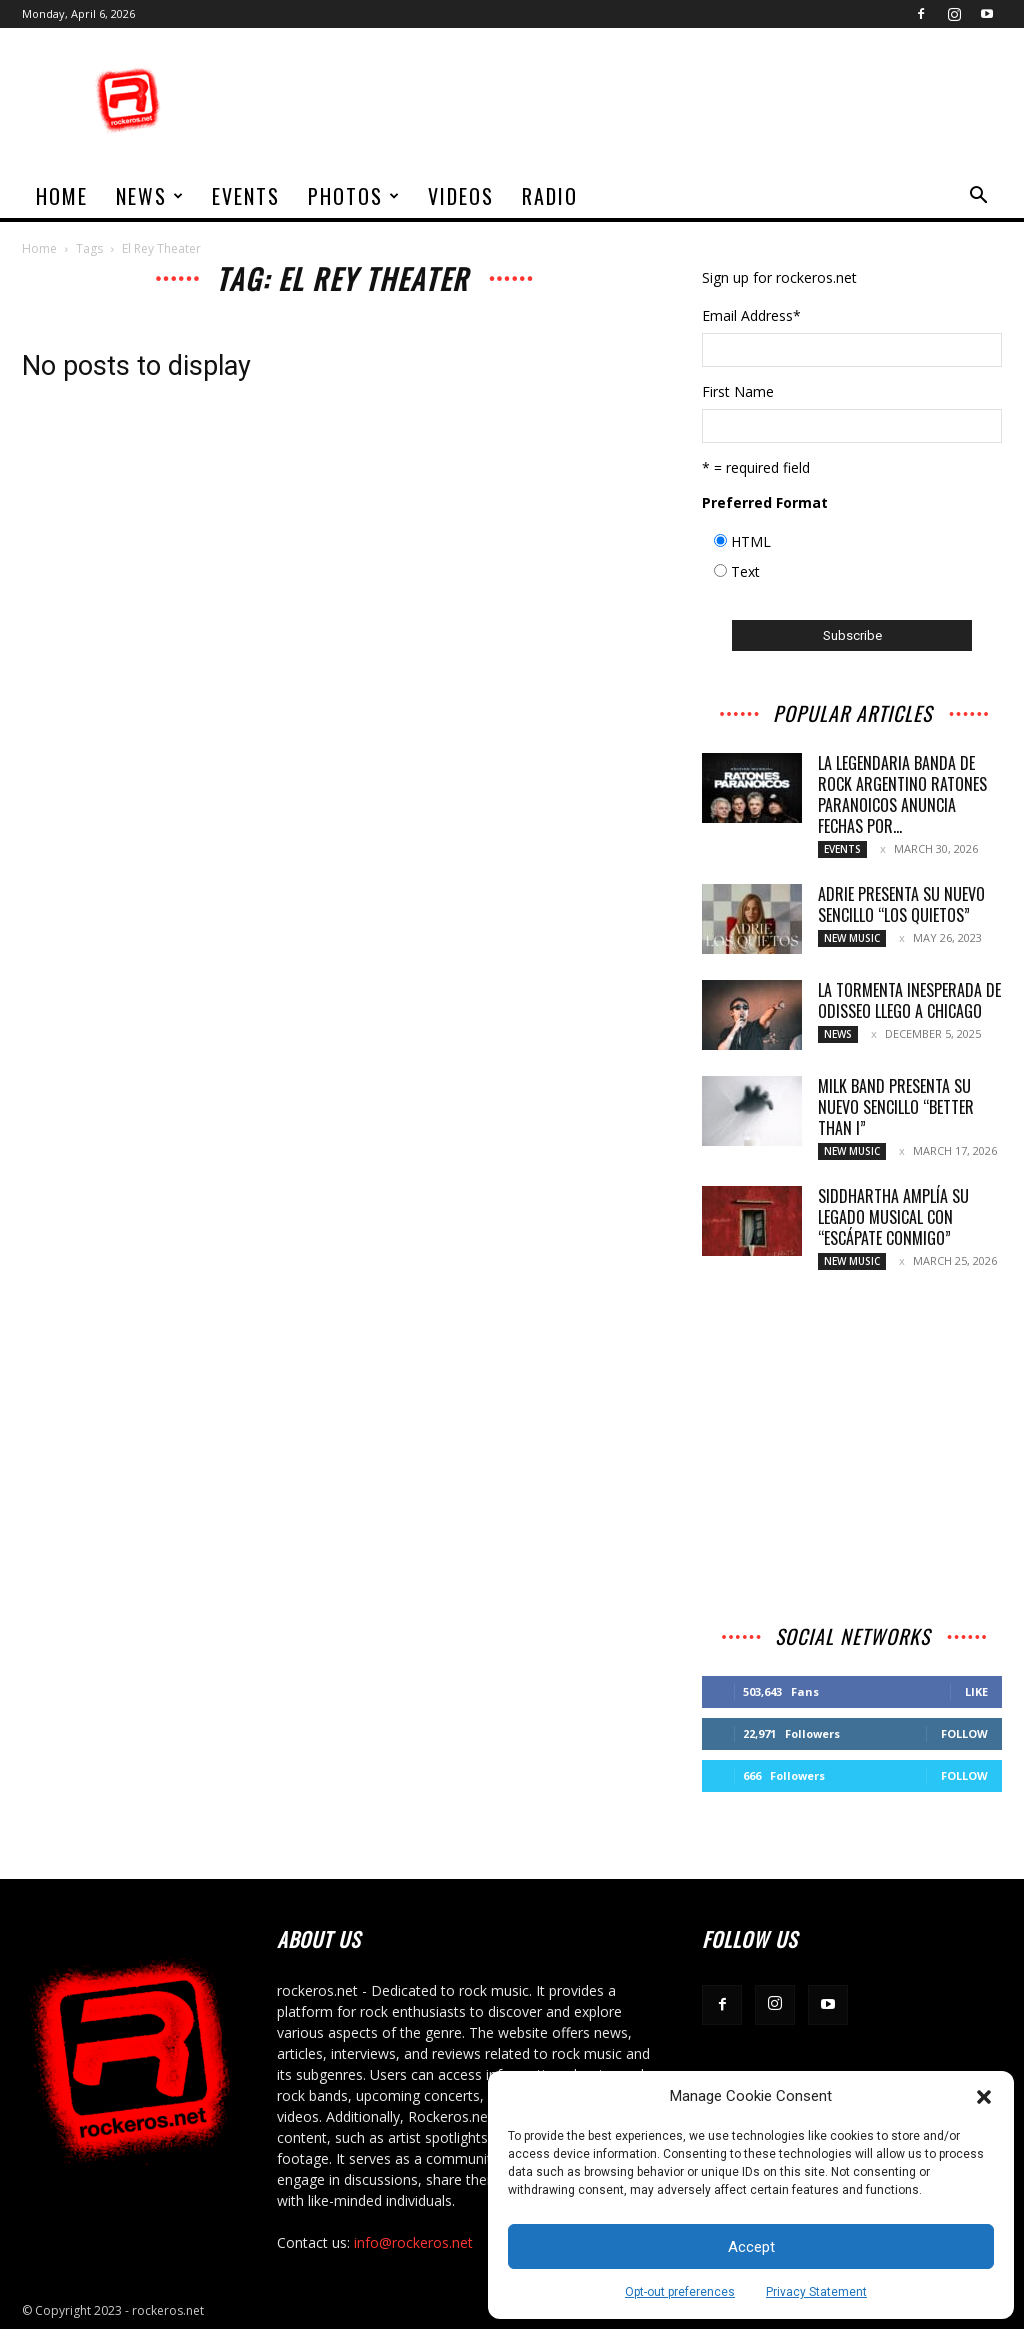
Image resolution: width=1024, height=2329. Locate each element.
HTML (751, 541)
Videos (461, 196)
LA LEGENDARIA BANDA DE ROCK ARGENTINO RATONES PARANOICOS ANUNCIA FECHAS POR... (902, 794)
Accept (751, 2247)
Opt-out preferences (680, 2292)
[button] (984, 2097)
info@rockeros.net (413, 2242)
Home (39, 248)
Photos (354, 196)
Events (246, 196)
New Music (852, 938)
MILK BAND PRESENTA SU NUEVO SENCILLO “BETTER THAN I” (896, 1107)
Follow (964, 1733)
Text (745, 571)
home (62, 196)
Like (976, 1691)
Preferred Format (765, 502)
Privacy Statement (816, 2292)
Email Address (751, 315)
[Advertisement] (638, 101)
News (150, 196)
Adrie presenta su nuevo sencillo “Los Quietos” (901, 904)
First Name (738, 391)
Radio (550, 196)
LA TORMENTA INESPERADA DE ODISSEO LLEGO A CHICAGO (909, 1000)
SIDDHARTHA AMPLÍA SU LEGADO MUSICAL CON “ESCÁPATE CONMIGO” (893, 1217)
